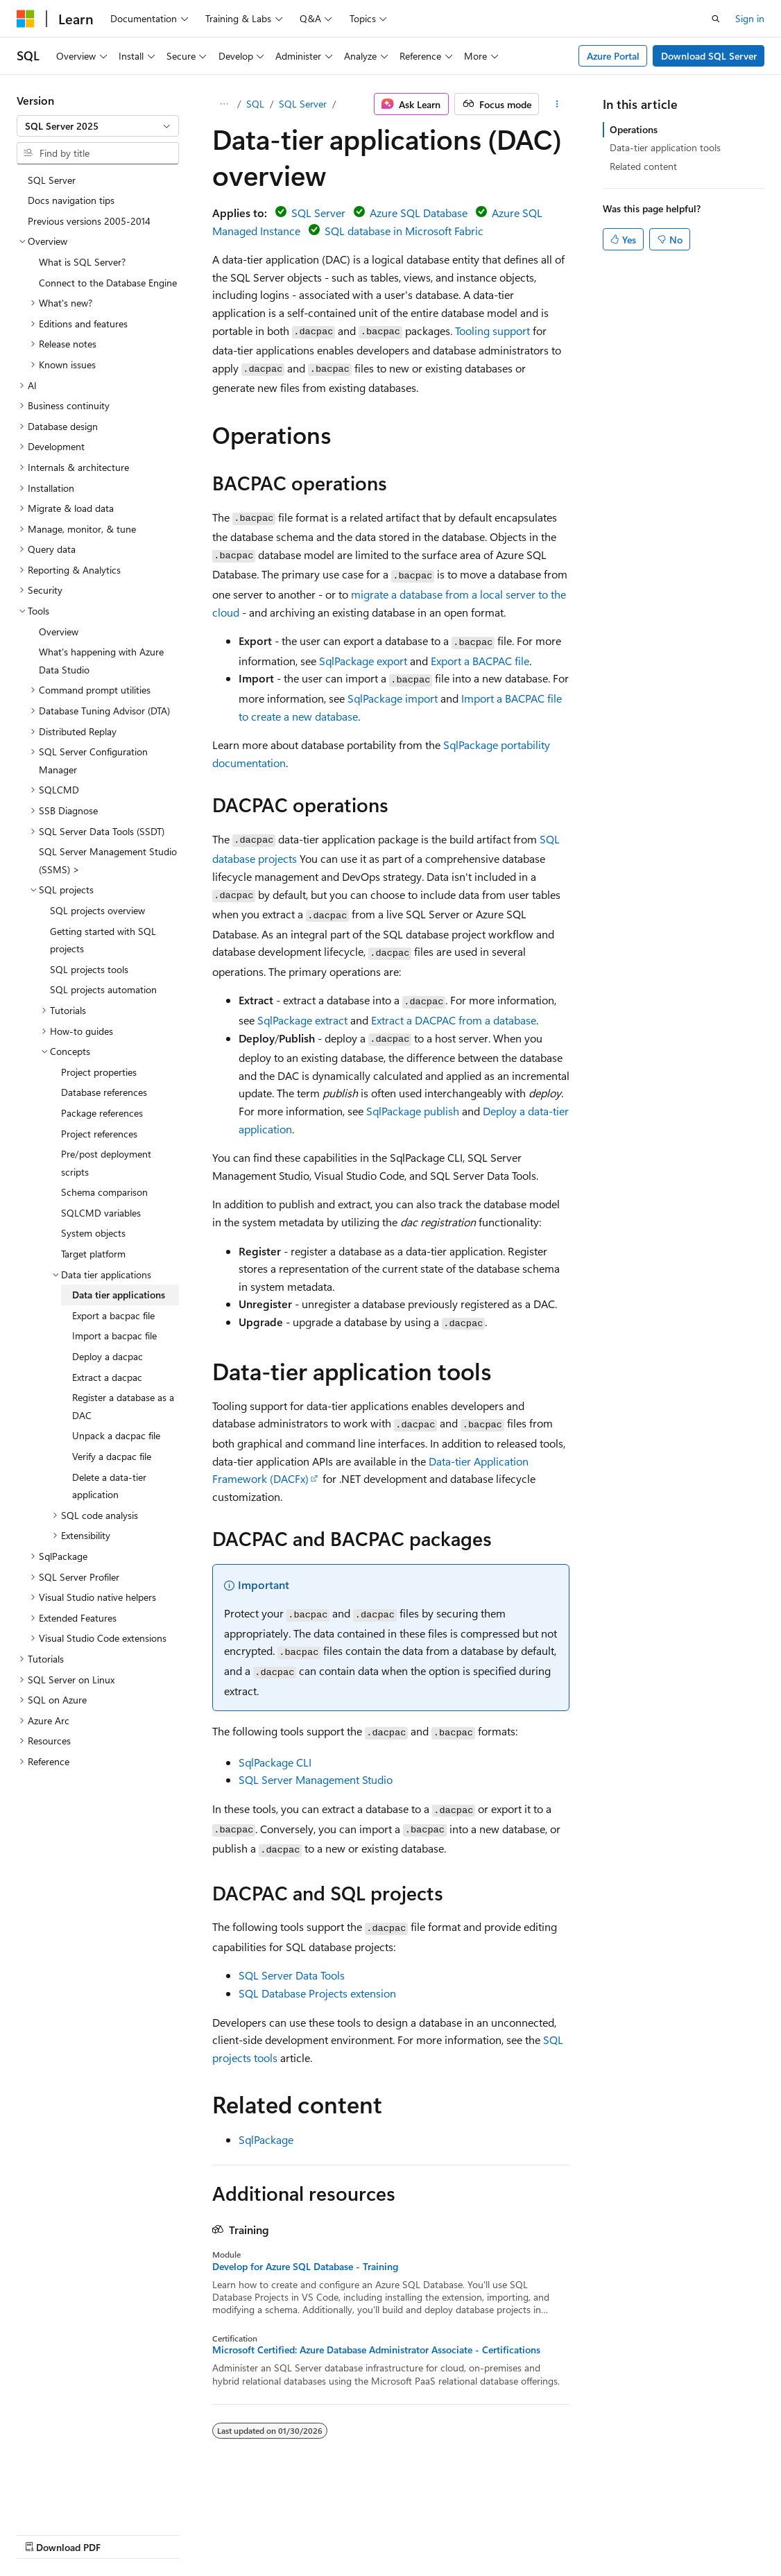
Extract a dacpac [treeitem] (107, 1377)
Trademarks (440, 2534)
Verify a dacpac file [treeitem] (111, 1456)
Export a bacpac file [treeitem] (113, 1315)
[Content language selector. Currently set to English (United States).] (80, 2500)
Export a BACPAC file (480, 660)
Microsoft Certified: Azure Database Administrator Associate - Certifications (376, 2350)
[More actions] (556, 104)
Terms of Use (372, 2534)
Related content (643, 166)
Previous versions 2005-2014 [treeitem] (89, 220)
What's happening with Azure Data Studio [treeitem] (101, 660)
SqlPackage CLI (275, 1762)
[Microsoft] (26, 19)
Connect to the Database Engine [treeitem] (108, 282)
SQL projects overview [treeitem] (97, 910)
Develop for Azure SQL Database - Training (305, 2266)
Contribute (248, 2534)
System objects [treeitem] (93, 1232)
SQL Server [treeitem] (52, 180)
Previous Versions (126, 2534)
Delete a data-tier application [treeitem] (109, 1486)
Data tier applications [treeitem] (118, 1294)
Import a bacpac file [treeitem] (114, 1335)
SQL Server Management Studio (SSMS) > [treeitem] (108, 860)
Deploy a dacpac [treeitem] (107, 1356)
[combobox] (98, 126)
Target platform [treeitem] (93, 1253)
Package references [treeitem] (102, 1112)
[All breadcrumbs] (224, 104)
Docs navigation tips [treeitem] (71, 200)
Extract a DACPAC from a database (453, 1020)
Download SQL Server (709, 55)
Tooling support (492, 330)
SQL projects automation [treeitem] (103, 989)
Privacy (303, 2534)
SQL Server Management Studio (316, 1779)
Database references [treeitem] (104, 1092)
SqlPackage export (363, 660)
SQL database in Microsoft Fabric (404, 230)
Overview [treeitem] (58, 631)
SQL (255, 103)
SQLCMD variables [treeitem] (101, 1212)
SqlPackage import (392, 698)
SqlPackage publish (412, 1111)
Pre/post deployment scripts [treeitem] (106, 1162)
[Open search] (716, 18)
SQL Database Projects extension (317, 1993)
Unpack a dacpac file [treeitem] (116, 1435)
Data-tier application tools (665, 147)
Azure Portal (613, 55)
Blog (189, 2534)
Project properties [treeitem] (99, 1072)
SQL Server (303, 103)
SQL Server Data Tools (292, 1975)
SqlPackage (266, 2139)
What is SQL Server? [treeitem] (82, 261)
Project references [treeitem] (99, 1133)
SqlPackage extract (302, 1020)
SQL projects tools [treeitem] (89, 969)
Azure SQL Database (418, 212)
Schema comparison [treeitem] (104, 1192)
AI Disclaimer (44, 2534)
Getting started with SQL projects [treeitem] (103, 940)
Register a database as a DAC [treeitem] (123, 1406)
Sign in (749, 18)
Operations (634, 129)
